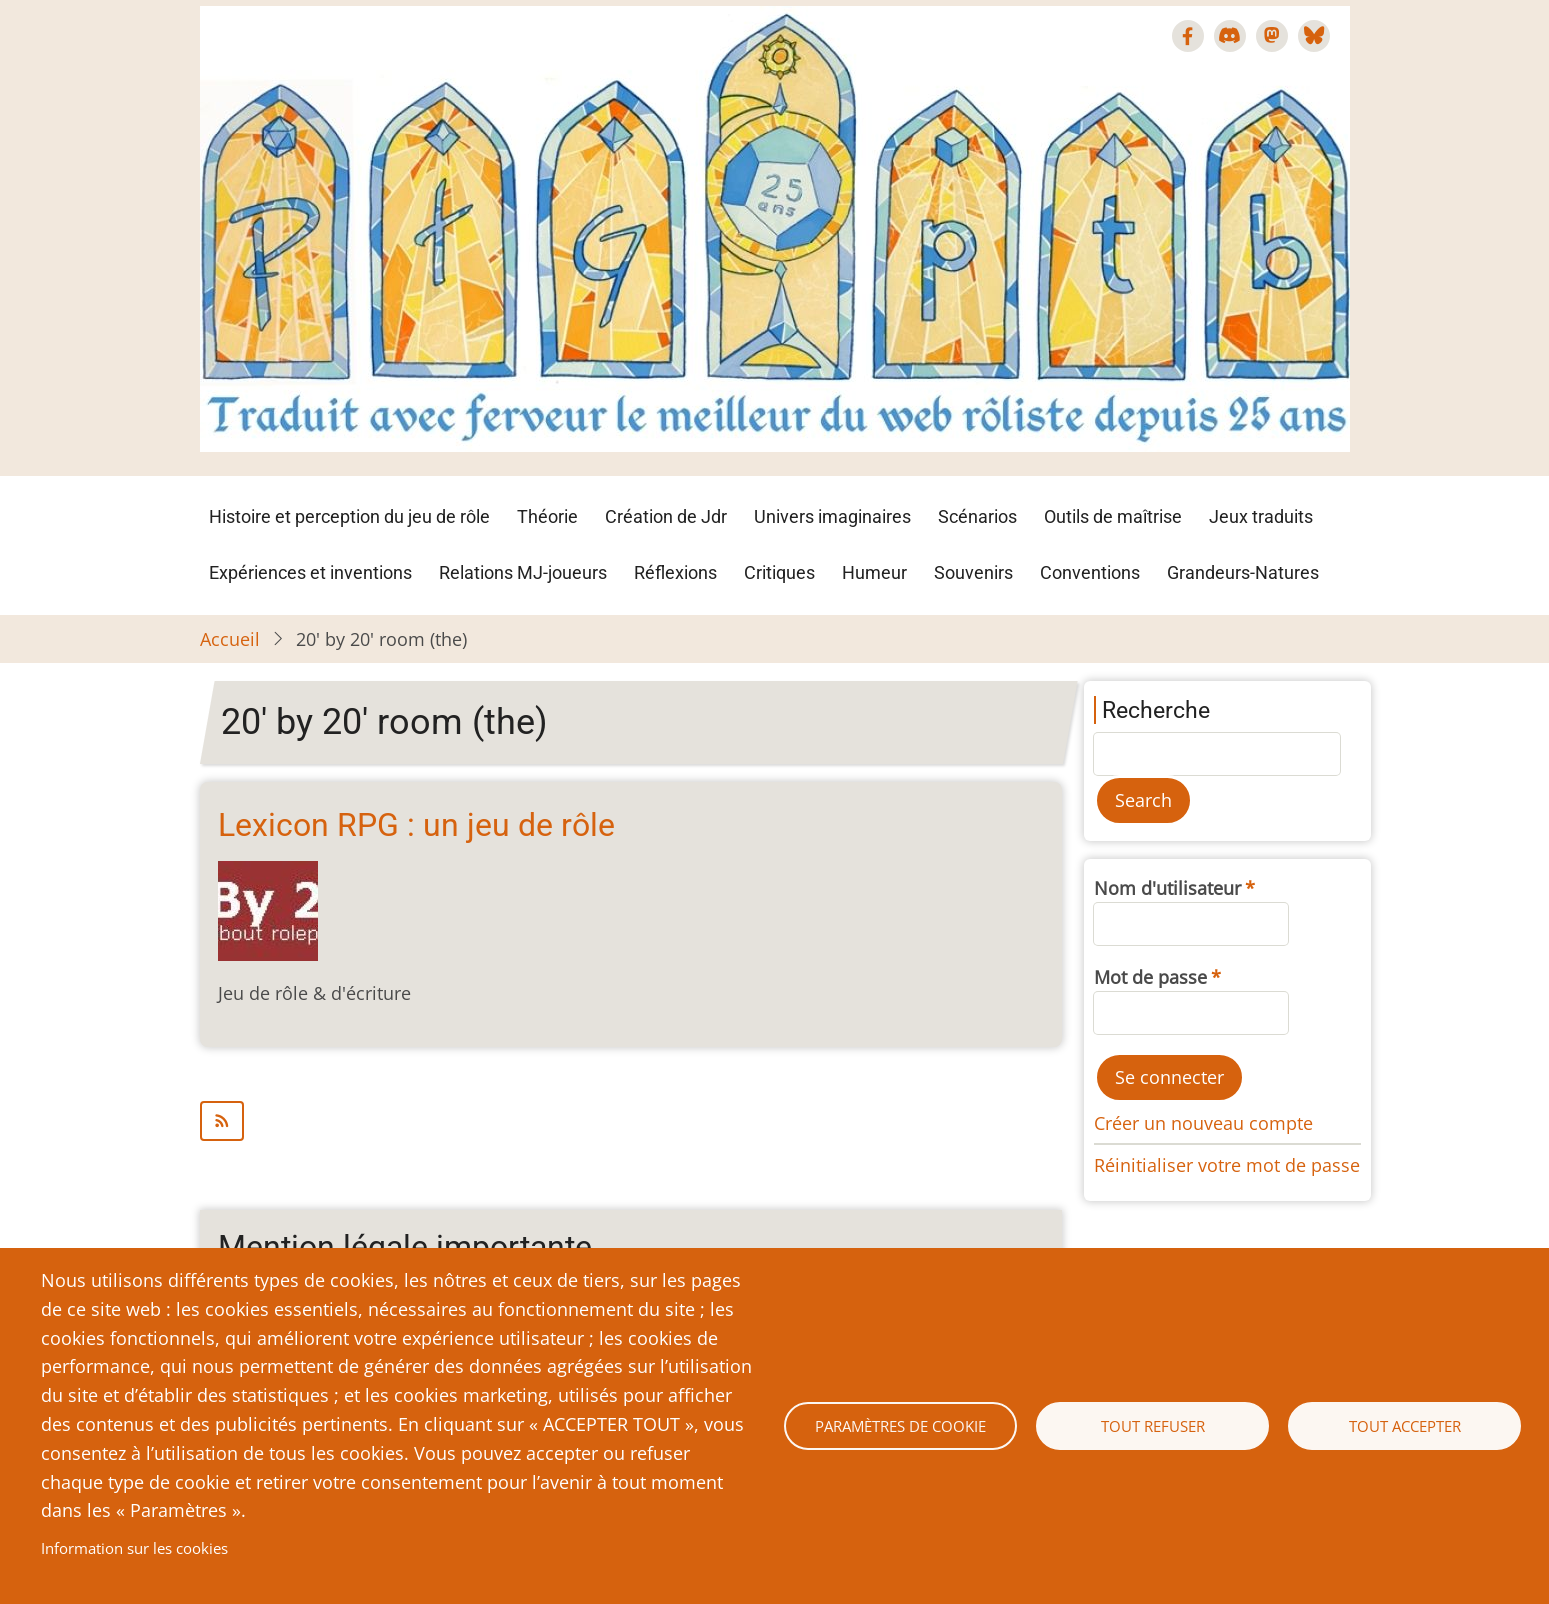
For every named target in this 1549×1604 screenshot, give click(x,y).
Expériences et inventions (310, 572)
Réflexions (675, 572)
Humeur (874, 572)
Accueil (230, 639)
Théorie (547, 516)
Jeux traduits (1261, 516)
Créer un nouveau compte (1203, 1123)
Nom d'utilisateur (1167, 888)
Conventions (1090, 572)
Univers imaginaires (832, 516)
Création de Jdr (666, 516)
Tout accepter (1405, 1426)
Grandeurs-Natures (1243, 572)
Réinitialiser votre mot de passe (1227, 1165)
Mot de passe (1150, 977)
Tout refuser (1153, 1426)
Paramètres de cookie (900, 1426)
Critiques (779, 572)
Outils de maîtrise (1113, 516)
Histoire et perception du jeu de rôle (349, 516)
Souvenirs (973, 572)
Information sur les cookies (134, 1548)
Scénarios (977, 516)
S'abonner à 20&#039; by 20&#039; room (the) (631, 1121)
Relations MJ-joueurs (523, 572)
